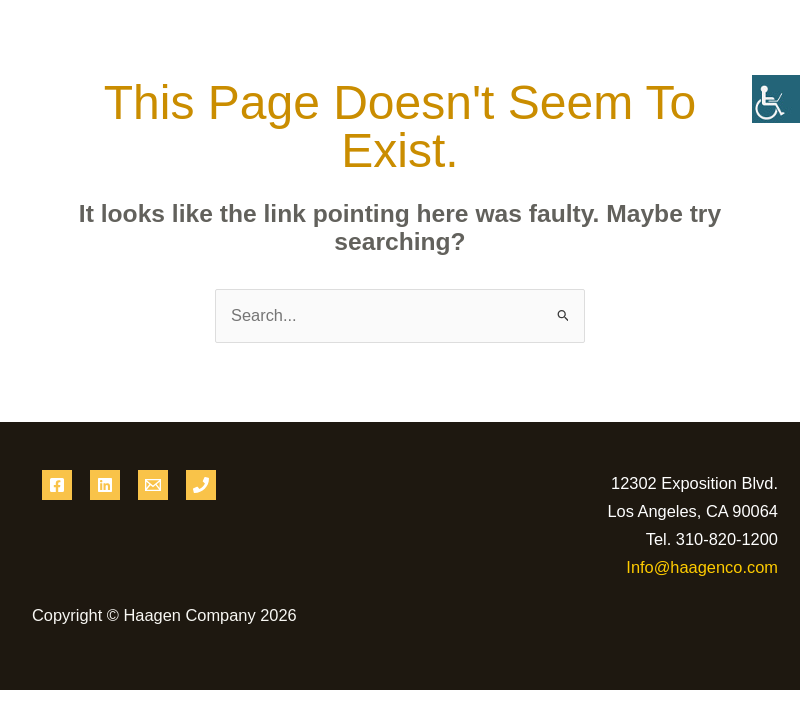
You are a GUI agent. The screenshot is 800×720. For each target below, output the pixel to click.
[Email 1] (153, 485)
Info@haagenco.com (702, 567)
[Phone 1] (201, 485)
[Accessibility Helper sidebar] (776, 99)
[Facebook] (57, 485)
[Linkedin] (105, 485)
